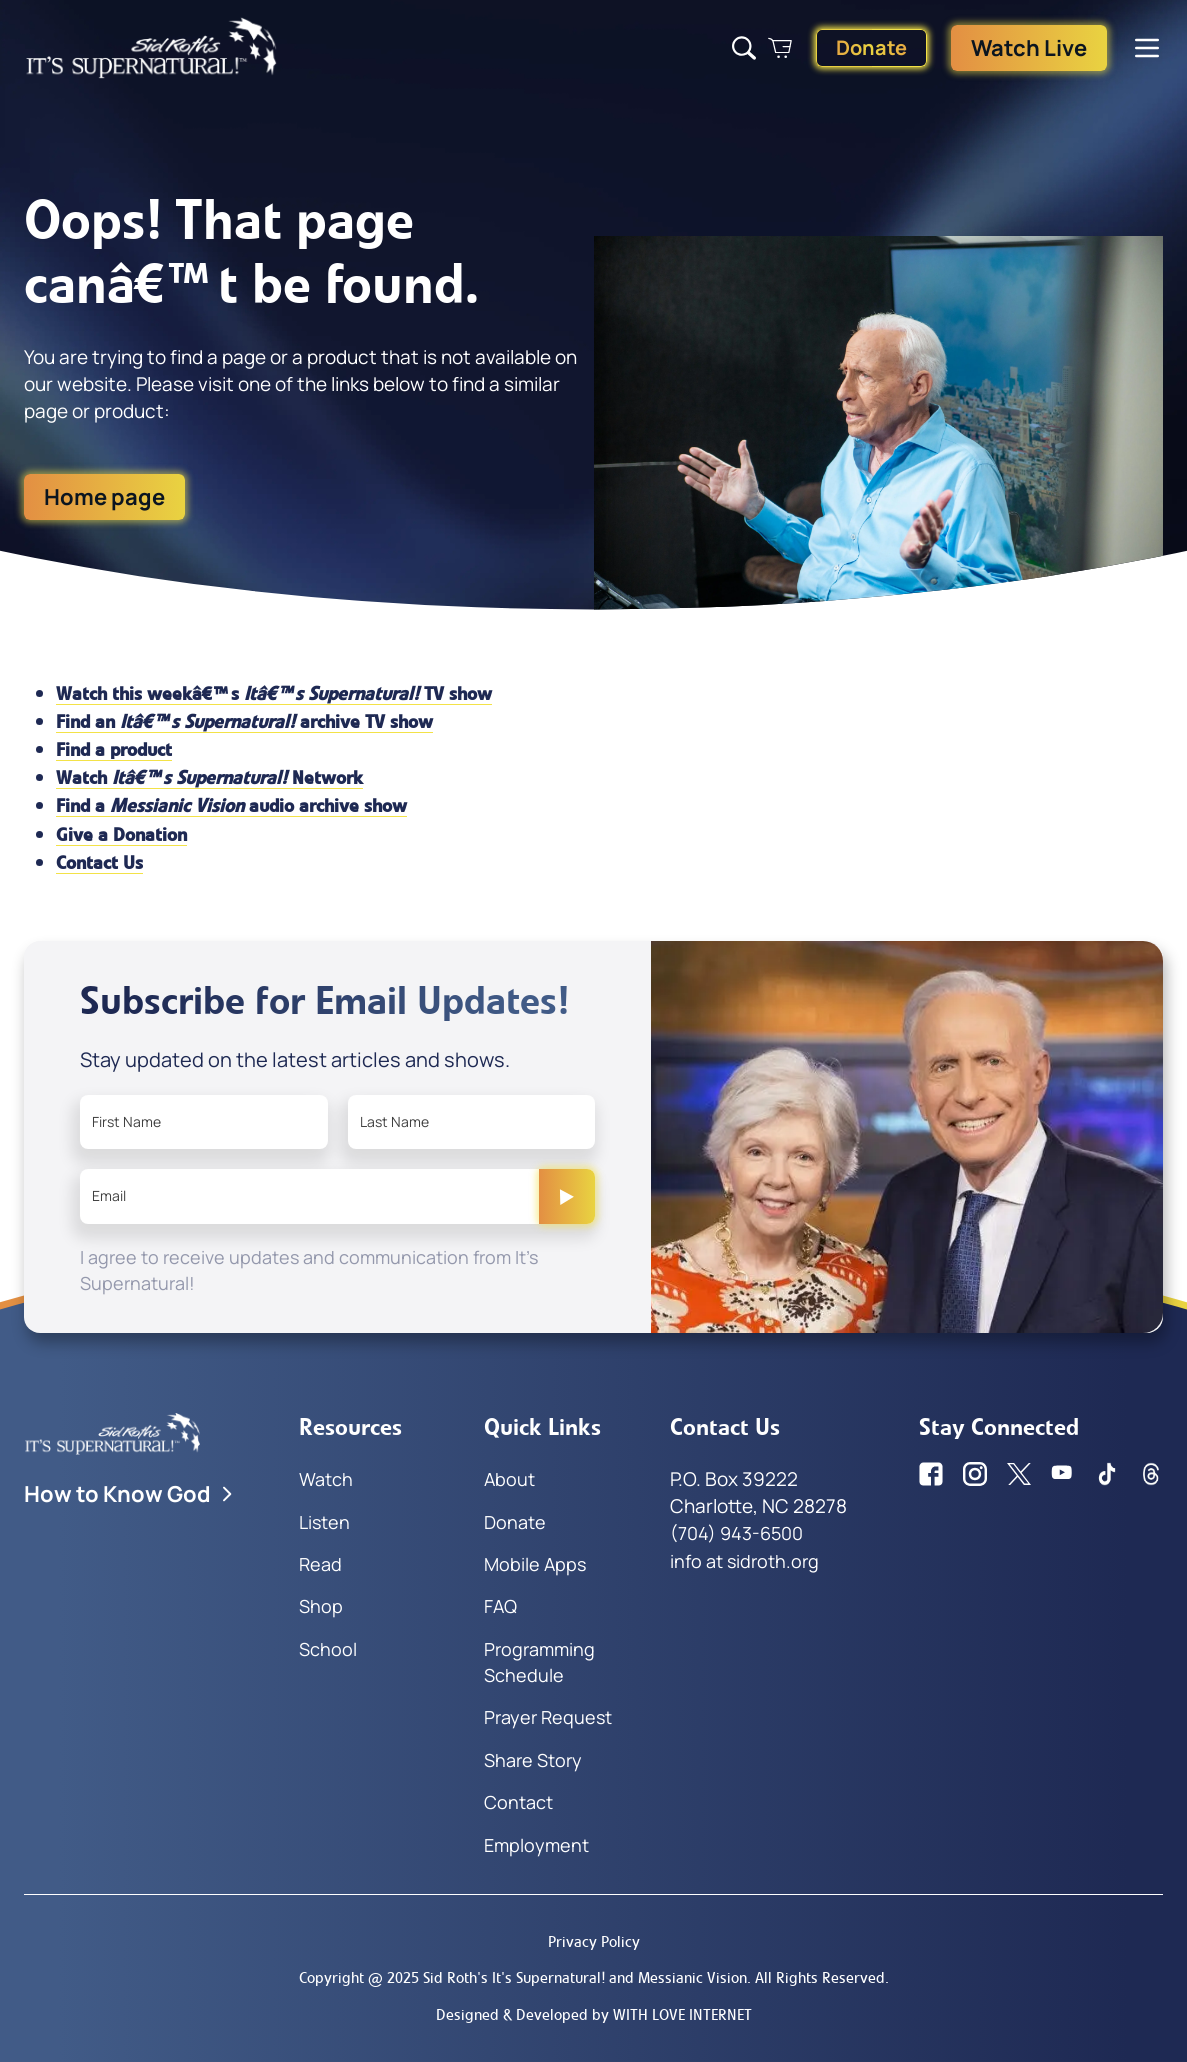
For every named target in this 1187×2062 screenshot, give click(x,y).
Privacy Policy (594, 1941)
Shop (321, 1606)
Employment (536, 1845)
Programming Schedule (539, 1662)
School (328, 1649)
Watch (326, 1479)
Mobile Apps (535, 1564)
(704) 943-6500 (736, 1533)
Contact (518, 1802)
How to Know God (129, 1494)
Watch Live (1029, 48)
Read (320, 1564)
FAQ (500, 1606)
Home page (104, 497)
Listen (324, 1522)
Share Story (533, 1760)
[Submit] (567, 1196)
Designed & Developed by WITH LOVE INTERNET (594, 2014)
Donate (871, 47)
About (509, 1479)
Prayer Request (548, 1717)
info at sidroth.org (744, 1561)
